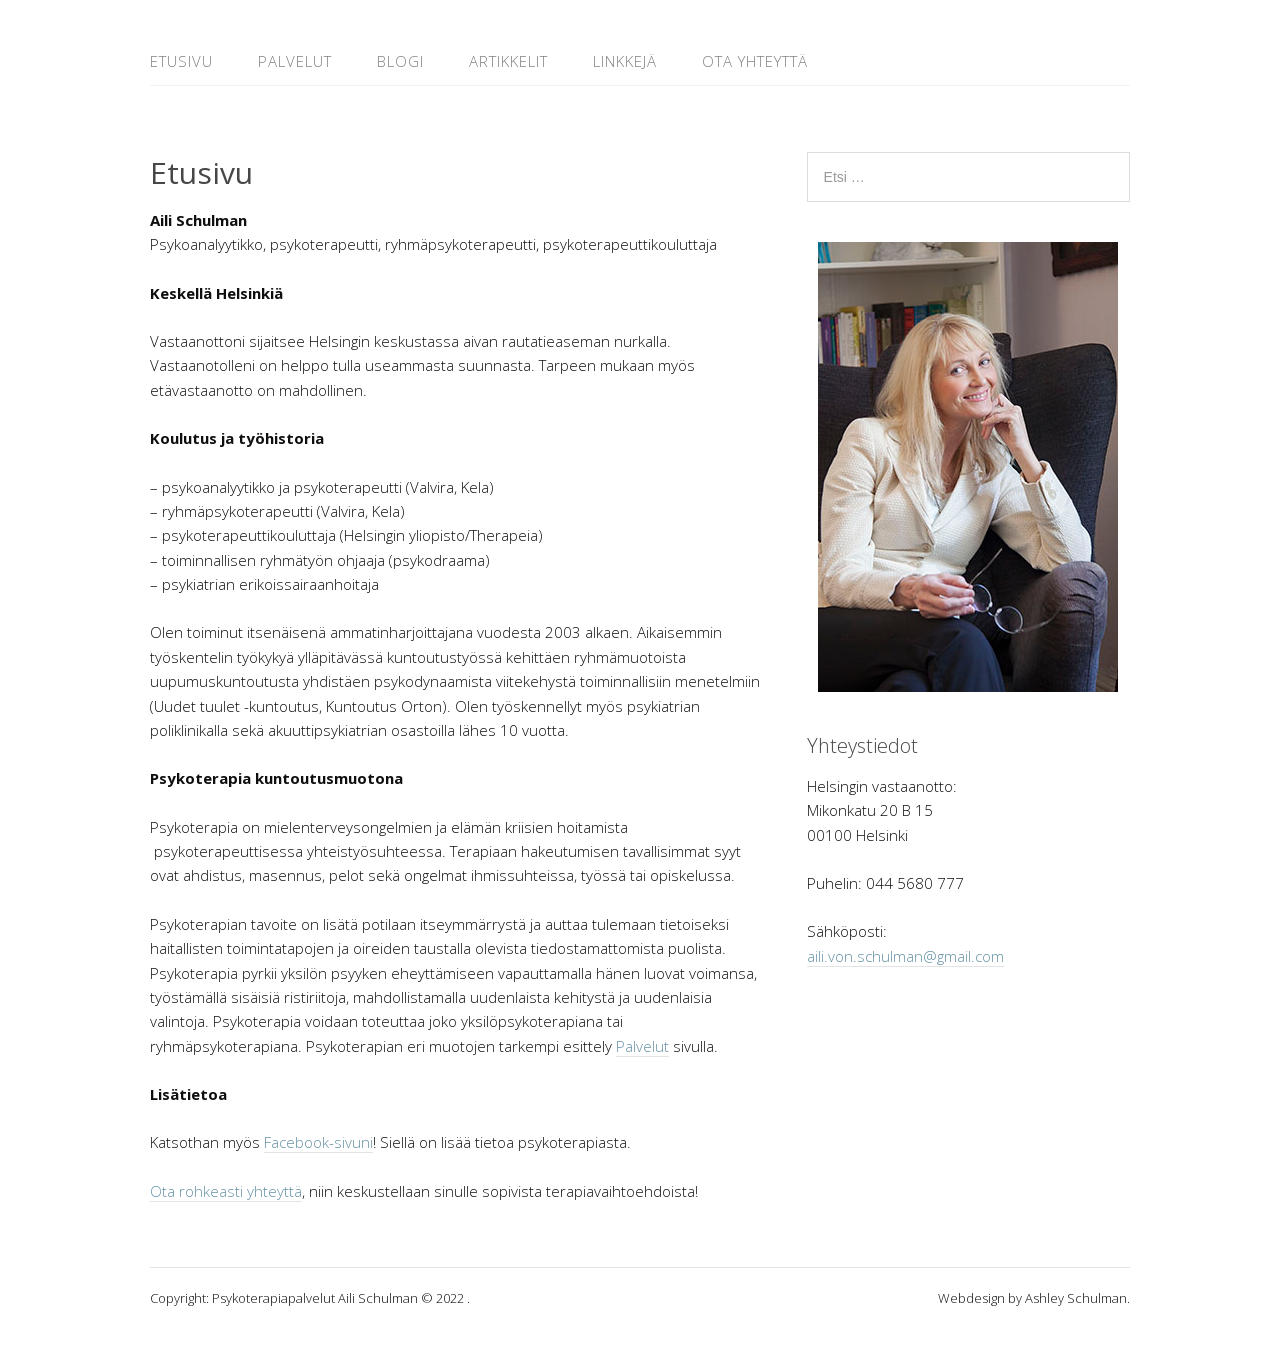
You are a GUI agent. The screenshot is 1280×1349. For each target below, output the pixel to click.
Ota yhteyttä (755, 61)
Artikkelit (508, 61)
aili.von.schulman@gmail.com (905, 956)
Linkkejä (625, 61)
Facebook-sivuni (318, 1142)
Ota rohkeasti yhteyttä (226, 1191)
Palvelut (295, 61)
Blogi (400, 61)
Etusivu (181, 61)
